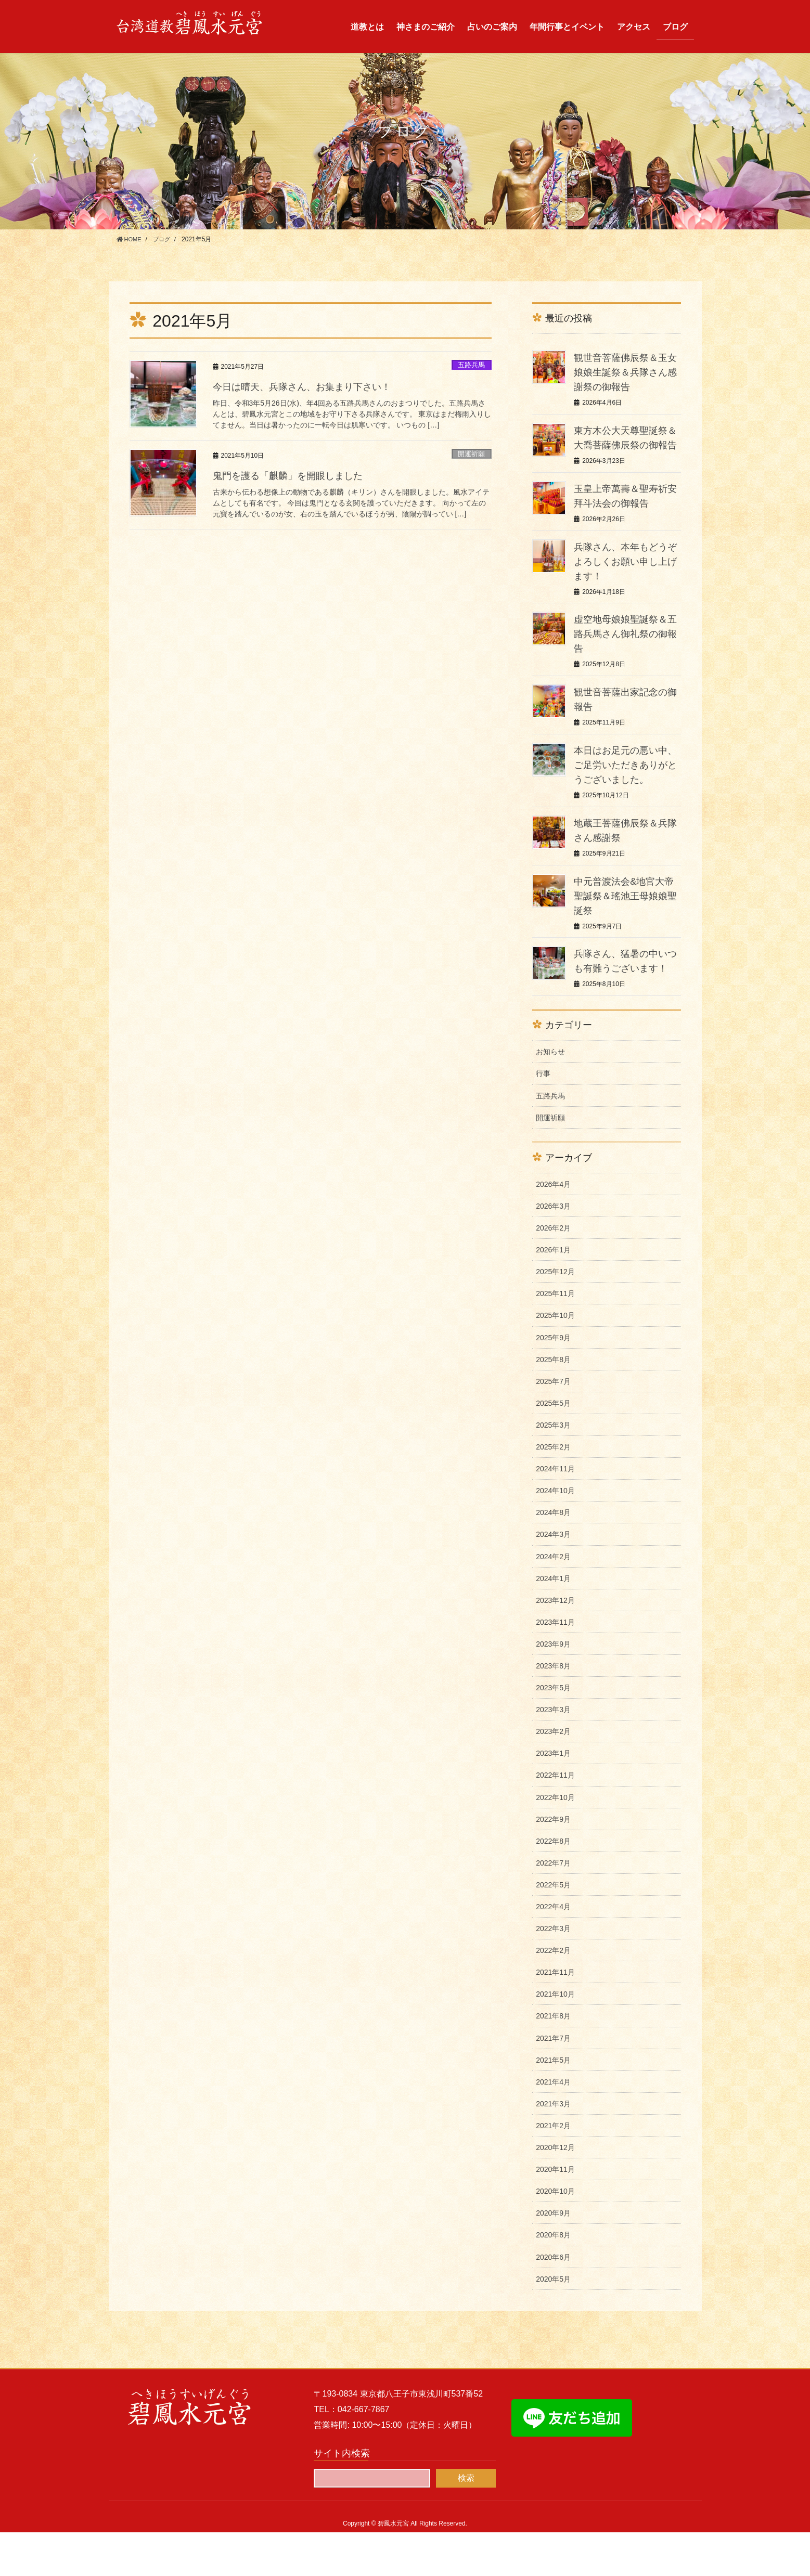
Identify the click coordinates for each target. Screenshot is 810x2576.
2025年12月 (555, 1315)
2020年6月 (553, 2301)
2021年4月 (553, 2125)
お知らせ (550, 1095)
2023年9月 (553, 1688)
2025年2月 (553, 1490)
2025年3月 (553, 1469)
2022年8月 (553, 1885)
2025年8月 (553, 1403)
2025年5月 (553, 1447)
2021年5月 (553, 2104)
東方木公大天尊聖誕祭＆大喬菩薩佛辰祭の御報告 (626, 444)
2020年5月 (553, 2323)
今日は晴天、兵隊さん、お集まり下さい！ (311, 386)
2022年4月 (553, 1950)
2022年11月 (555, 1819)
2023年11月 (555, 1666)
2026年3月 (553, 1250)
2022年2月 (553, 1994)
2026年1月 (553, 1293)
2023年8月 (553, 1709)
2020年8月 (553, 2278)
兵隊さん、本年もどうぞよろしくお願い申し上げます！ (626, 575)
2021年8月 (553, 2059)
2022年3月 (553, 1972)
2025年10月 (555, 1359)
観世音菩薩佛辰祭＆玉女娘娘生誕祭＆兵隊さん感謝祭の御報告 (626, 372)
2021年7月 (553, 2082)
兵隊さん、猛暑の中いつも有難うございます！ (626, 997)
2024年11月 (555, 1512)
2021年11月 (555, 2016)
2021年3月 (553, 2147)
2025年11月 (555, 1337)
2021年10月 (555, 2038)
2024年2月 (553, 1600)
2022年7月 (553, 1906)
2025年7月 (553, 1425)
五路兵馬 (471, 365)
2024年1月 (553, 1622)
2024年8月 (553, 1556)
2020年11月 (555, 2213)
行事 (543, 1117)
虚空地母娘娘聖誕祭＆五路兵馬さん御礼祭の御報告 (626, 648)
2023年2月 (553, 1775)
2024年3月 (553, 1578)
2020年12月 (555, 2191)
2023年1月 (553, 1797)
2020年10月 (555, 2235)
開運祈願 (471, 454)
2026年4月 (553, 1228)
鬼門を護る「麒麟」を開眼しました (296, 475)
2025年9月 (553, 1381)
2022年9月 (553, 1863)
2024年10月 (555, 1534)
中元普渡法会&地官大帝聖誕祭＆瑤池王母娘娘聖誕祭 (626, 924)
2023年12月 (555, 1644)
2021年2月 (553, 2169)
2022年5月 (553, 1928)
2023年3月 (553, 1753)
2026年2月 (553, 1271)
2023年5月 (553, 1731)
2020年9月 (553, 2257)
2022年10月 (555, 1841)
